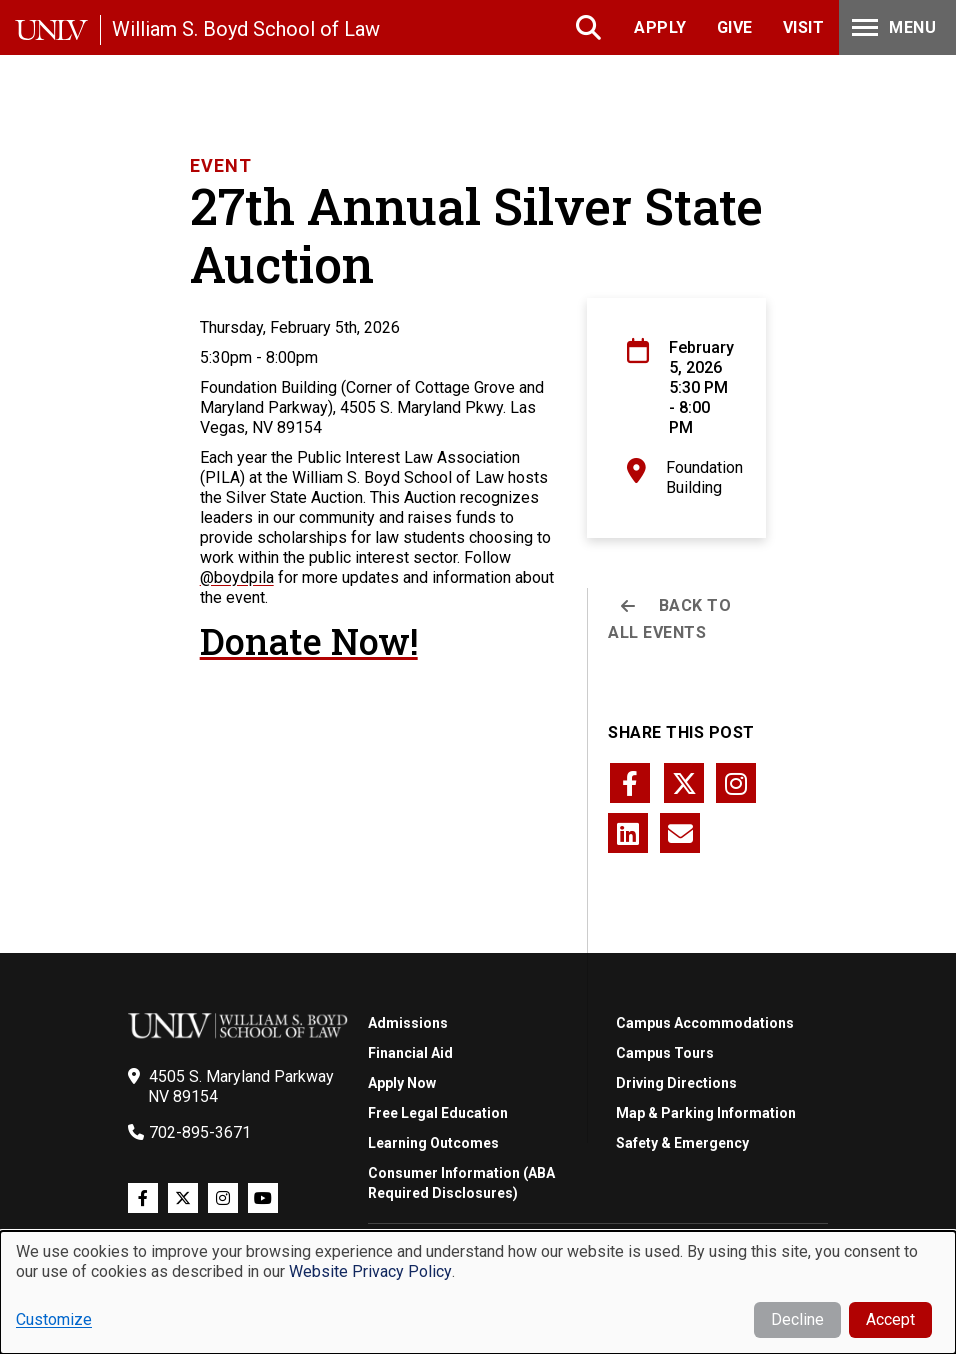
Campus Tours (665, 1053)
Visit (804, 27)
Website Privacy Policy (370, 1271)
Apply (660, 27)
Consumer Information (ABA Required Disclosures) (461, 1183)
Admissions (408, 1023)
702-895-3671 (200, 1132)
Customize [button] (54, 1319)
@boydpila (237, 577)
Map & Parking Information (706, 1113)
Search (590, 27)
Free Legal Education (438, 1113)
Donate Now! (309, 641)
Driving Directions (676, 1083)
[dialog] (478, 1292)
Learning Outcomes (433, 1143)
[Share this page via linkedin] (628, 833)
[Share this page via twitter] (684, 783)
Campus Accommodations (705, 1023)
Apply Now (402, 1083)
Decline (797, 1319)
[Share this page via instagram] (736, 783)
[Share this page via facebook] (630, 783)
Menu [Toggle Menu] (892, 27)
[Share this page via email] (680, 833)
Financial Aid (410, 1053)
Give (735, 27)
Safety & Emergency (682, 1143)
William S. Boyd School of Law (246, 29)
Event (221, 165)
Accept (890, 1319)
